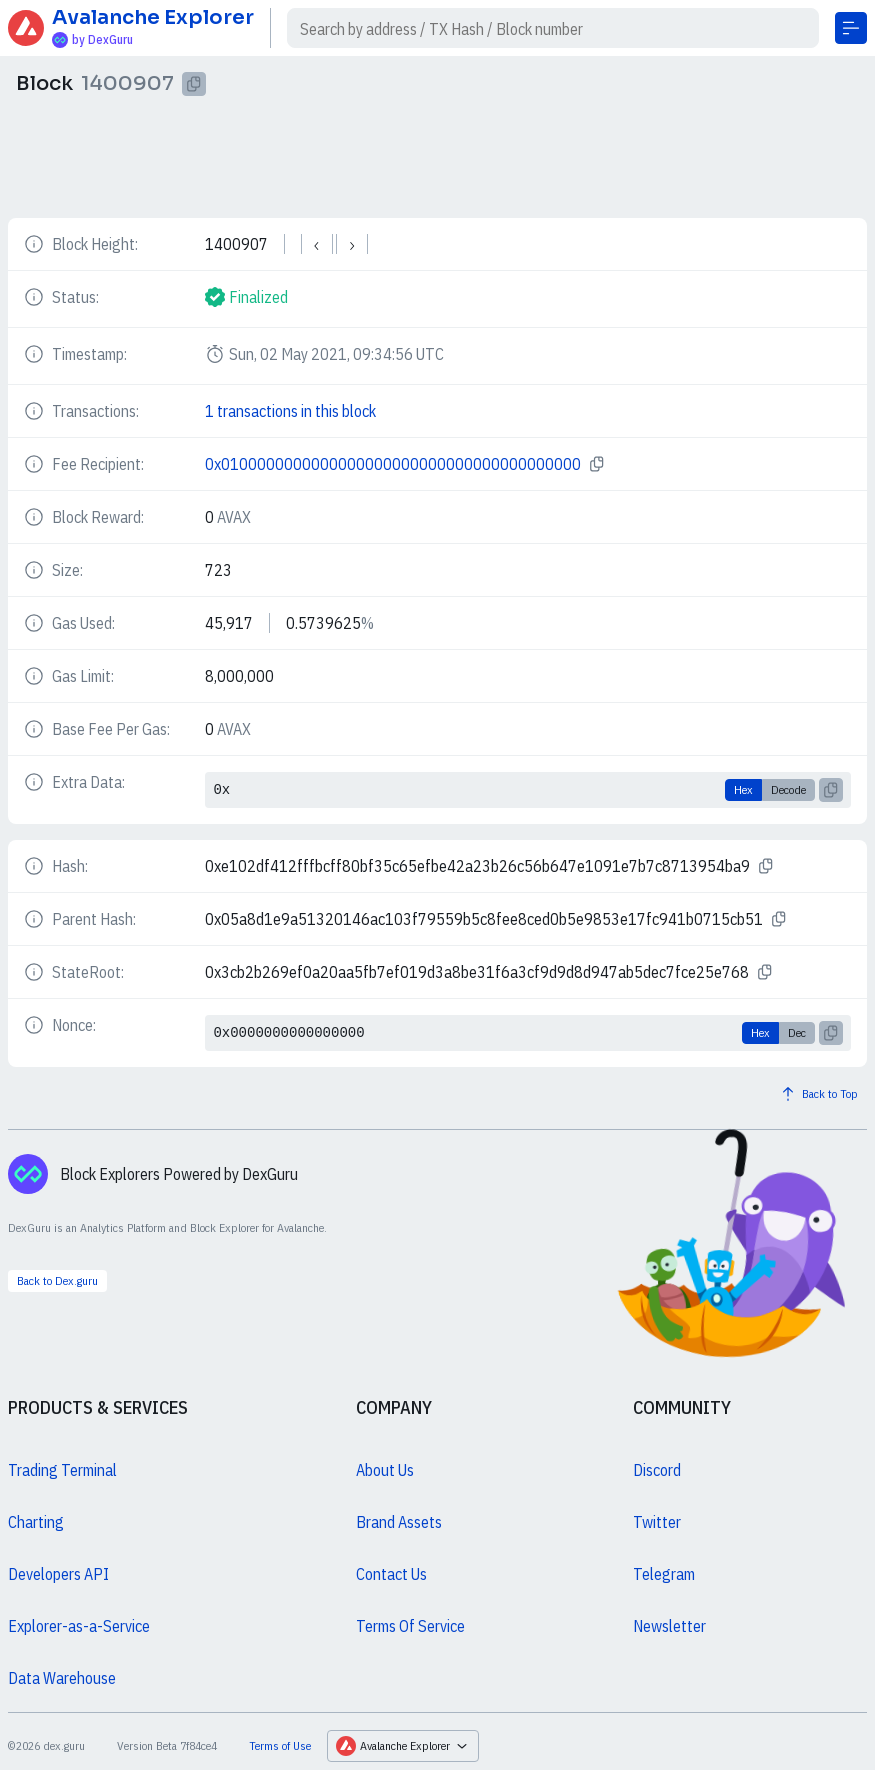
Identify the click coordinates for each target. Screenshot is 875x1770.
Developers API (58, 1574)
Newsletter (669, 1626)
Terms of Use (280, 1745)
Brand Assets (399, 1522)
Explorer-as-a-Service (79, 1626)
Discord (657, 1470)
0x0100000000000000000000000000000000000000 (393, 464)
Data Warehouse (62, 1678)
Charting (36, 1522)
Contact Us (391, 1574)
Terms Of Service (410, 1626)
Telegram (664, 1574)
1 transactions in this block (290, 411)
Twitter (657, 1522)
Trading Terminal (62, 1470)
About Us (385, 1470)
